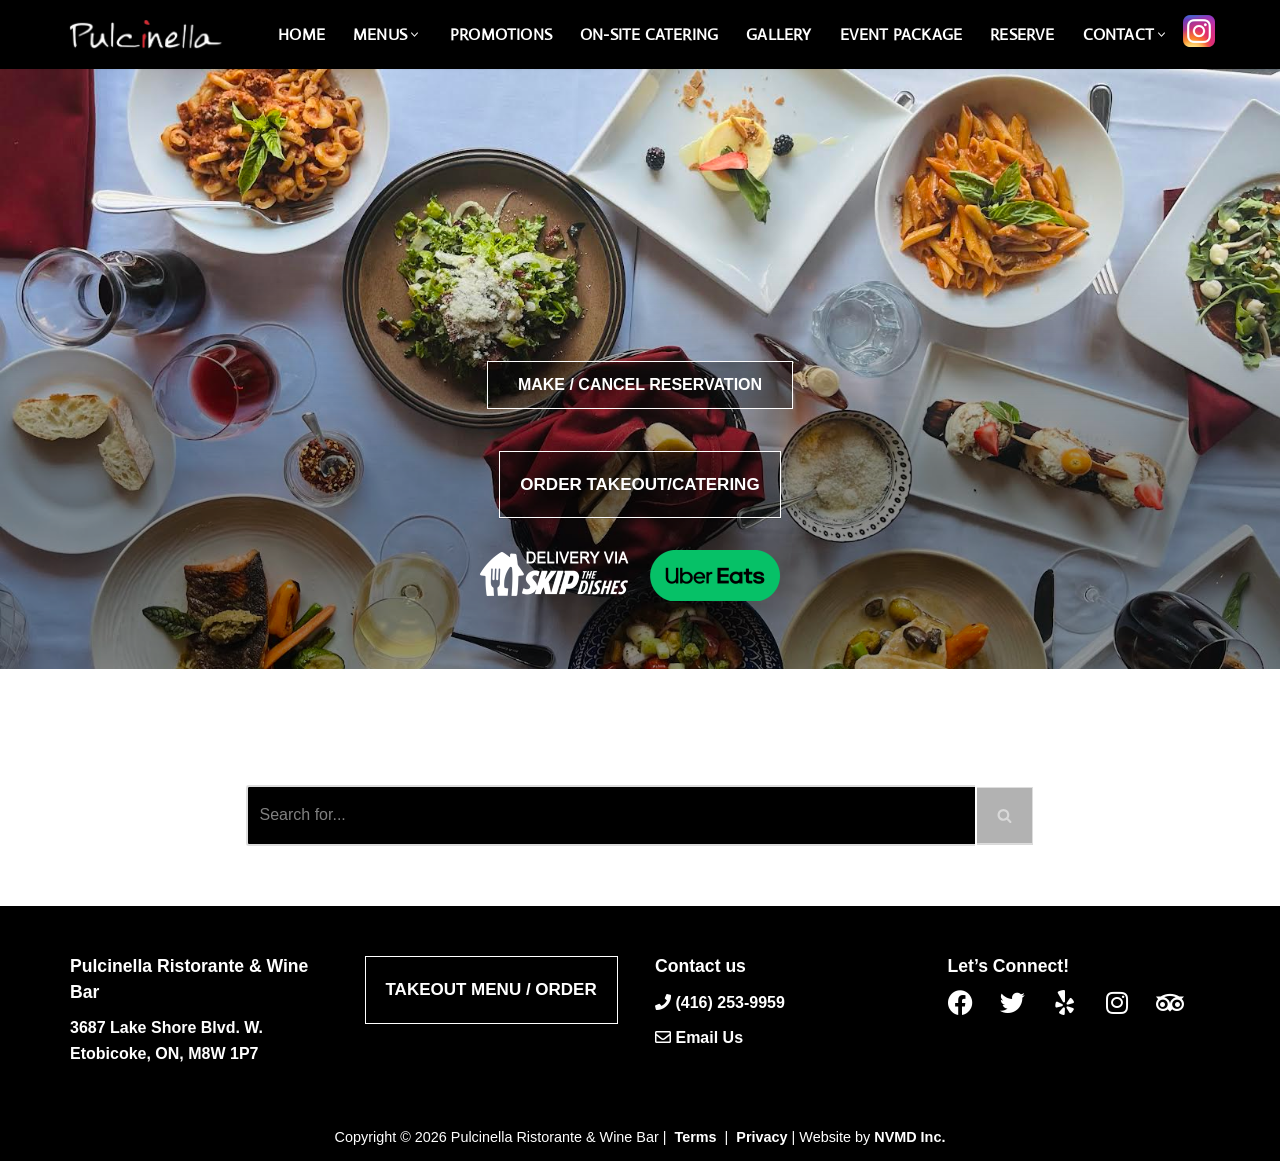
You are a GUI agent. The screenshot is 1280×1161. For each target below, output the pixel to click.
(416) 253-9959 (729, 1001)
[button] (414, 34)
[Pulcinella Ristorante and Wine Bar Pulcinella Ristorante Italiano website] (145, 34)
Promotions (501, 34)
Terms (696, 1137)
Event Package (901, 34)
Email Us (709, 1037)
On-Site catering (649, 34)
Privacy (761, 1137)
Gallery (778, 34)
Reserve (1022, 34)
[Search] (610, 815)
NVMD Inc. (909, 1137)
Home (301, 34)
